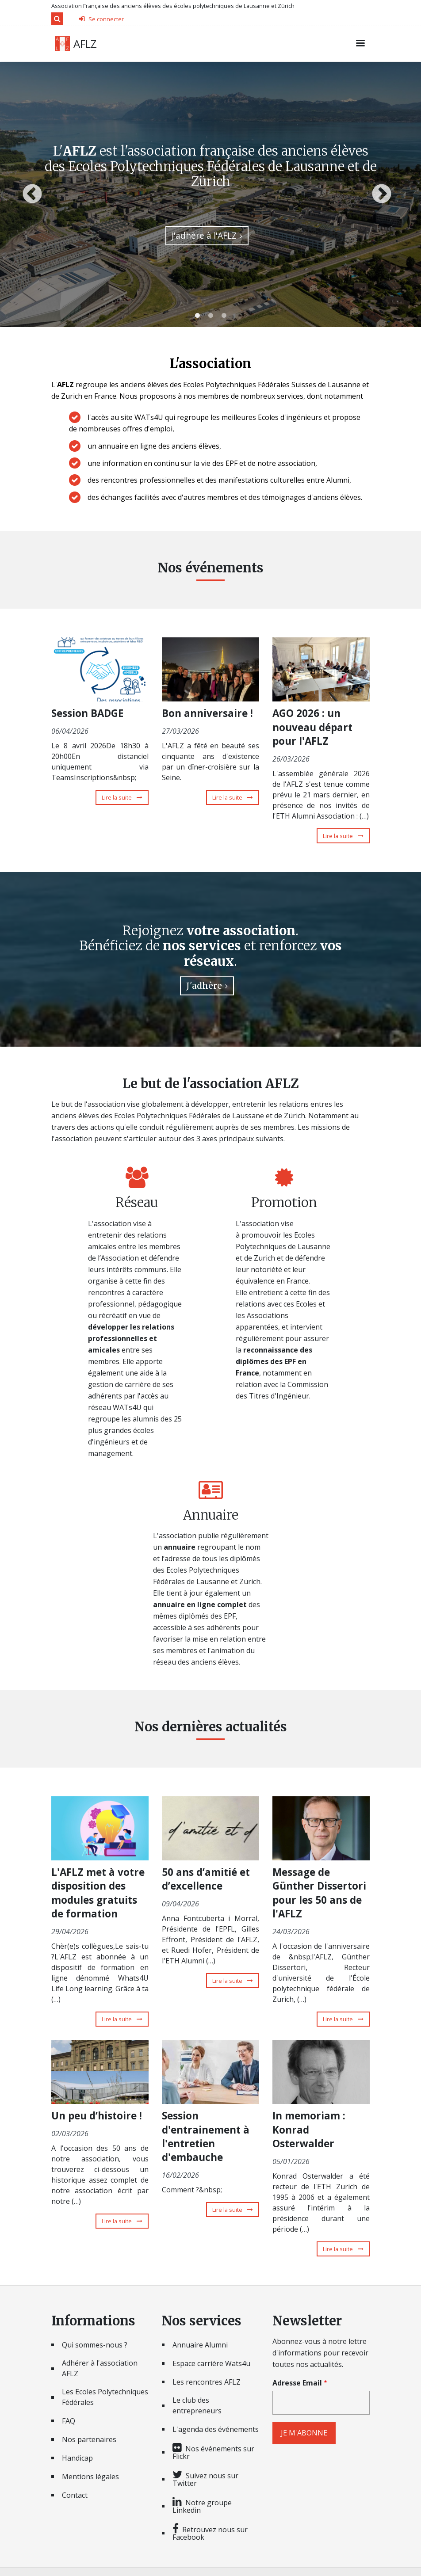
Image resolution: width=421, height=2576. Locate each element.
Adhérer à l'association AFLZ (100, 2368)
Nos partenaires (89, 2439)
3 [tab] (223, 315)
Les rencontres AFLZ (206, 2382)
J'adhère (204, 985)
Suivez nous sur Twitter (205, 2479)
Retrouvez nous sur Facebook (210, 2533)
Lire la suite (125, 797)
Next (382, 194)
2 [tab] (210, 315)
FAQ (68, 2421)
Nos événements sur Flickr (213, 2452)
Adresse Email (297, 2383)
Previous (32, 194)
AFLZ (85, 43)
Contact (75, 2495)
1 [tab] (197, 315)
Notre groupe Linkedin (202, 2506)
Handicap (77, 2458)
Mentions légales (90, 2476)
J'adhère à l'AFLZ (204, 235)
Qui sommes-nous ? (94, 2345)
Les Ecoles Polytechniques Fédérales (105, 2397)
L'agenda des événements (215, 2429)
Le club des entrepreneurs (197, 2405)
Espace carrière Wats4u (211, 2363)
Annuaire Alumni (200, 2345)
